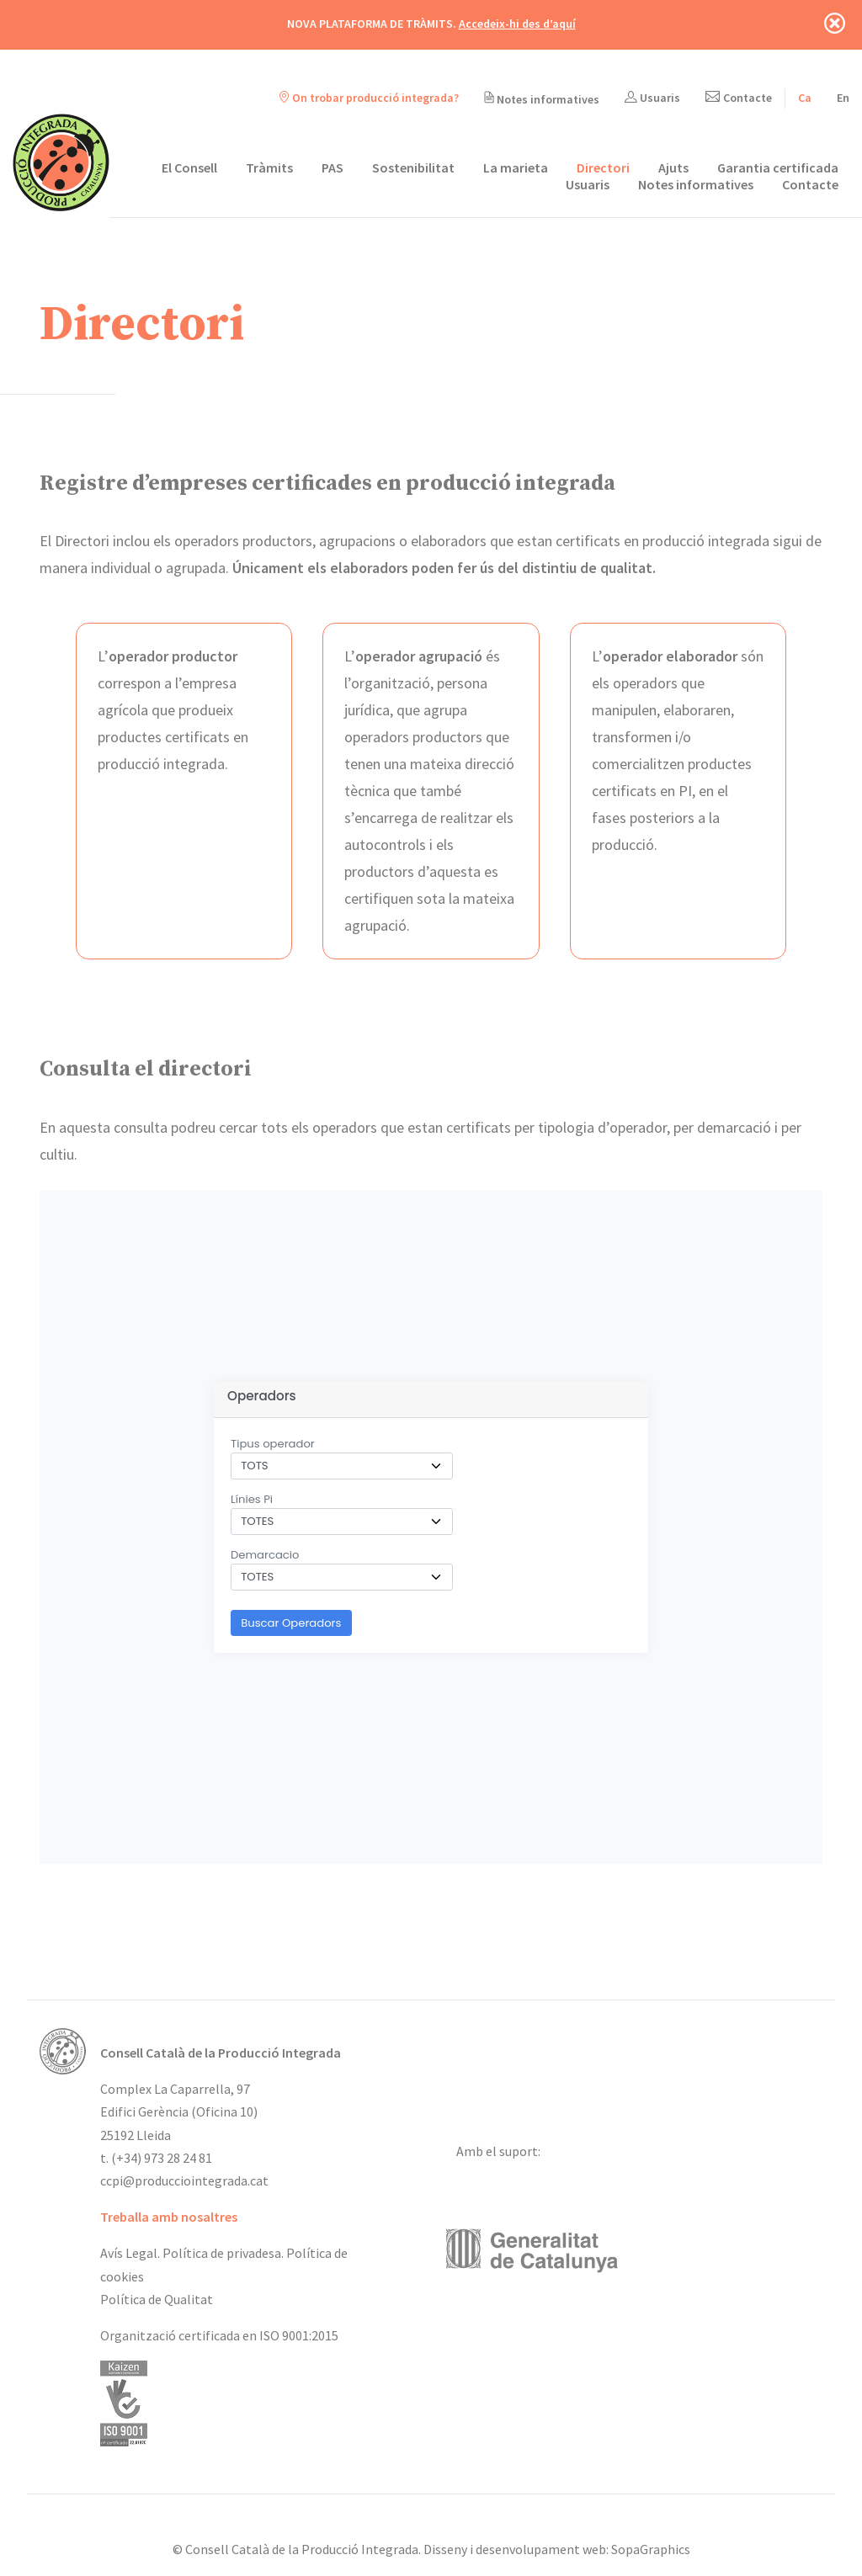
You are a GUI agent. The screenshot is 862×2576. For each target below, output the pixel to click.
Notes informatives (541, 99)
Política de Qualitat (156, 2299)
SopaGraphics (650, 2549)
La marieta (515, 167)
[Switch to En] (843, 97)
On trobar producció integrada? (369, 97)
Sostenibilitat (413, 167)
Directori (603, 167)
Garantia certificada (777, 167)
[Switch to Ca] (804, 97)
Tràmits (269, 167)
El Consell (189, 167)
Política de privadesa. (223, 2252)
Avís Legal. (130, 2252)
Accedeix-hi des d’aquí (517, 23)
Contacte (738, 97)
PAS (332, 167)
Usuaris (652, 97)
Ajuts (673, 167)
